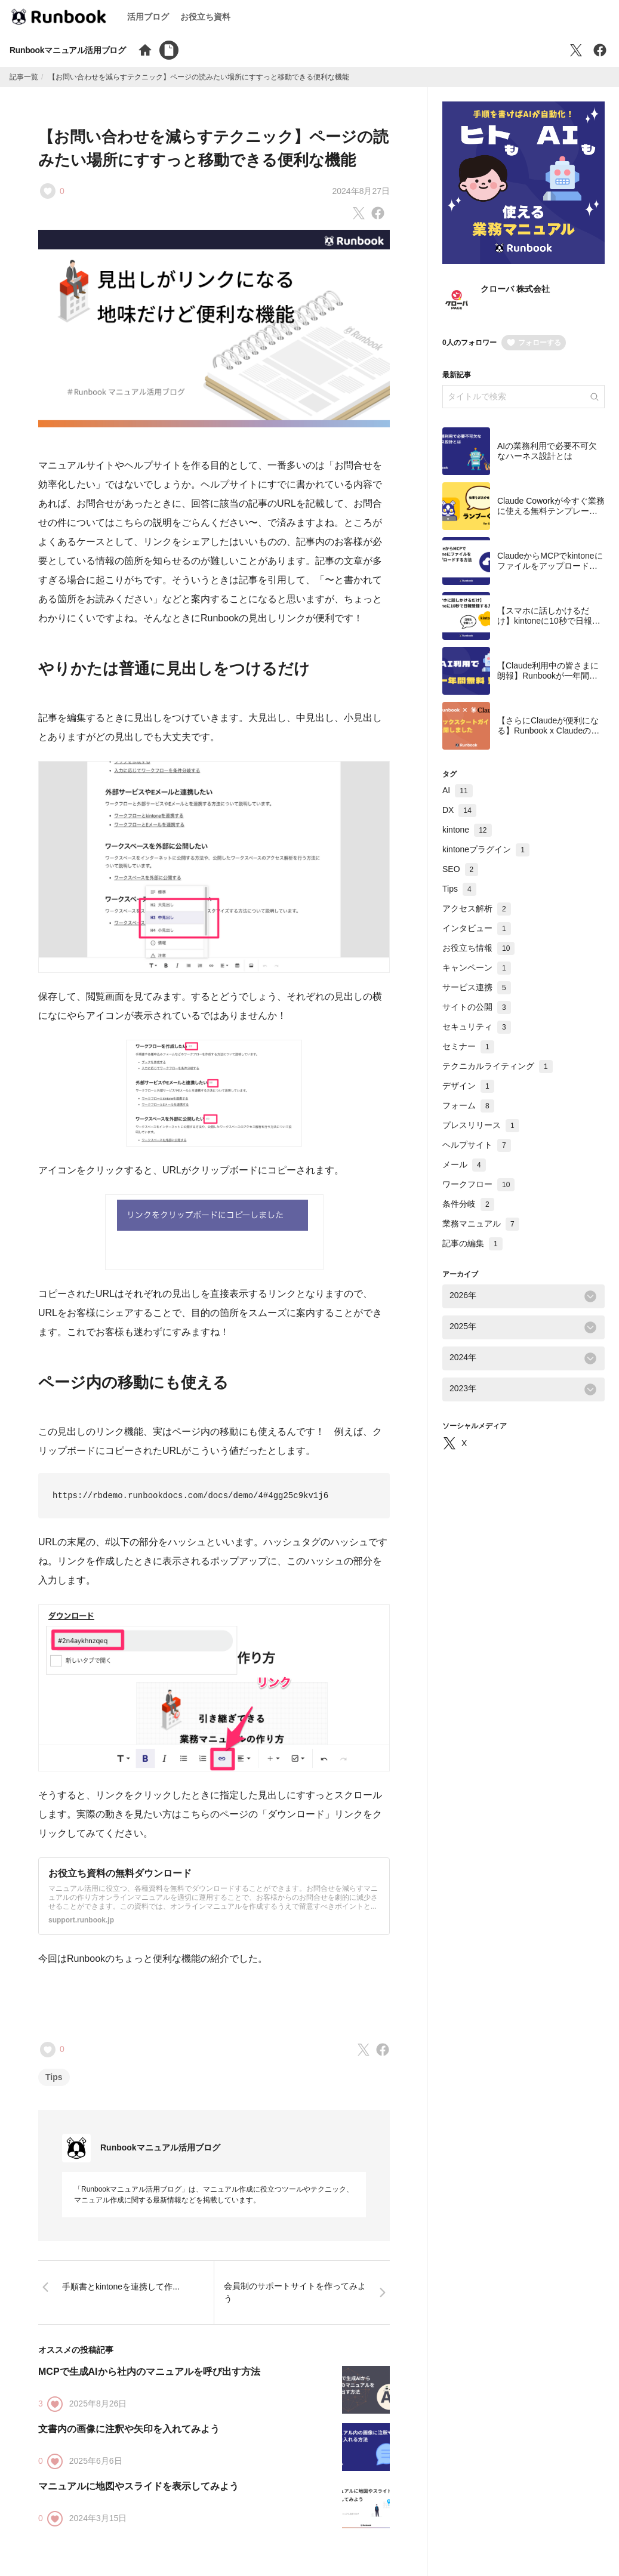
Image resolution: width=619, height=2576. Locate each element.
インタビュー (476, 928)
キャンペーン (476, 967)
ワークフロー (478, 1184)
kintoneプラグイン (485, 849)
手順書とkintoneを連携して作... (121, 2286)
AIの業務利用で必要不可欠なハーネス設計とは (547, 451)
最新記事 (456, 375)
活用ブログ (148, 16)
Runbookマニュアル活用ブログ (68, 50)
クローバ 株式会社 (515, 289)
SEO (460, 869)
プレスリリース (480, 1125)
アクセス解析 (476, 908)
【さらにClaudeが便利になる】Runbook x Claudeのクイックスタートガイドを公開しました (548, 736)
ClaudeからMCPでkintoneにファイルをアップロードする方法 (550, 566)
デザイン (468, 1085)
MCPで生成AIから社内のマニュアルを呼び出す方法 (149, 2372)
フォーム (468, 1105)
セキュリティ (476, 1026)
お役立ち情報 (478, 948)
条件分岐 (468, 1204)
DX (459, 810)
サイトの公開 (476, 1007)
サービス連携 (476, 987)
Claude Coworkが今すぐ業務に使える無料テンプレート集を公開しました (551, 511)
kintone (467, 829)
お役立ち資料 (205, 16)
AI (457, 790)
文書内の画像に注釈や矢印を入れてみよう (129, 2429)
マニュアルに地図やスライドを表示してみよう (138, 2486)
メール (464, 1164)
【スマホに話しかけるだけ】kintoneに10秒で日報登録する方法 (548, 621)
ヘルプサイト (476, 1145)
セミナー (468, 1046)
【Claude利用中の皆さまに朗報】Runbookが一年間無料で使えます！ (548, 676)
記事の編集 (472, 1243)
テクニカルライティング (497, 1066)
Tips (54, 2077)
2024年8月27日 (361, 191)
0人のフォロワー (469, 342)
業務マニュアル (480, 1223)
